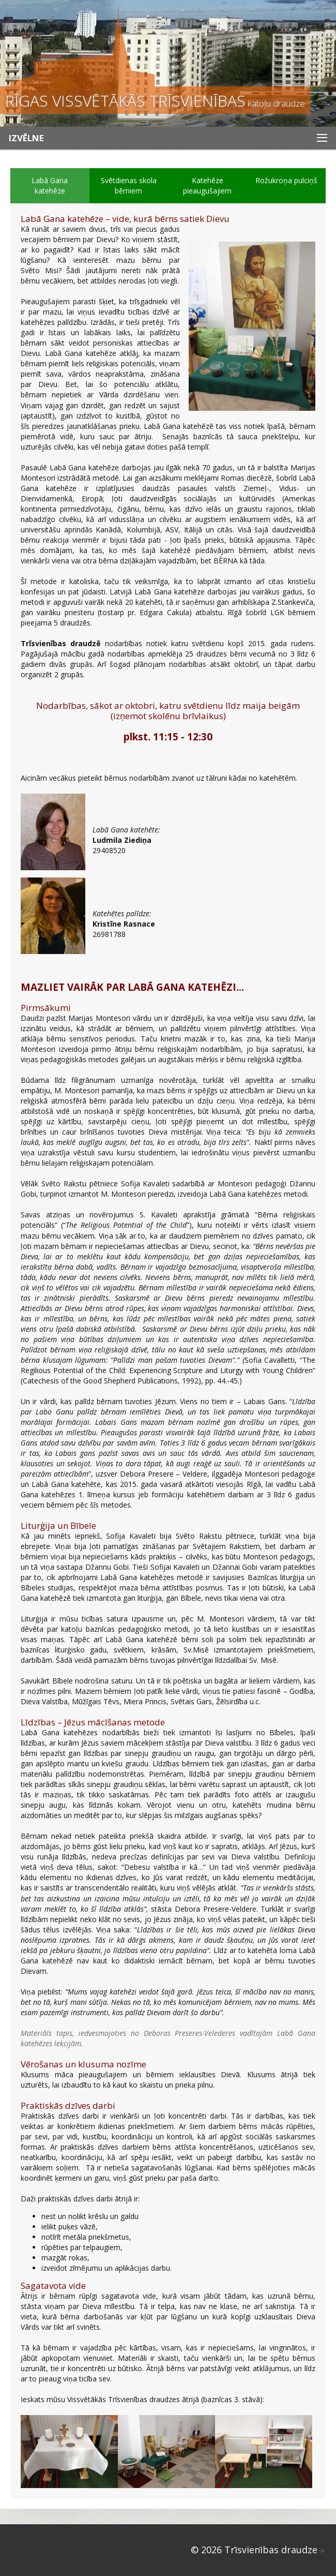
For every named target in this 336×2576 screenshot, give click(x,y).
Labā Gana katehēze (50, 185)
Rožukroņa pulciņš (286, 180)
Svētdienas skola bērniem (129, 185)
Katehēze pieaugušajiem (207, 185)
